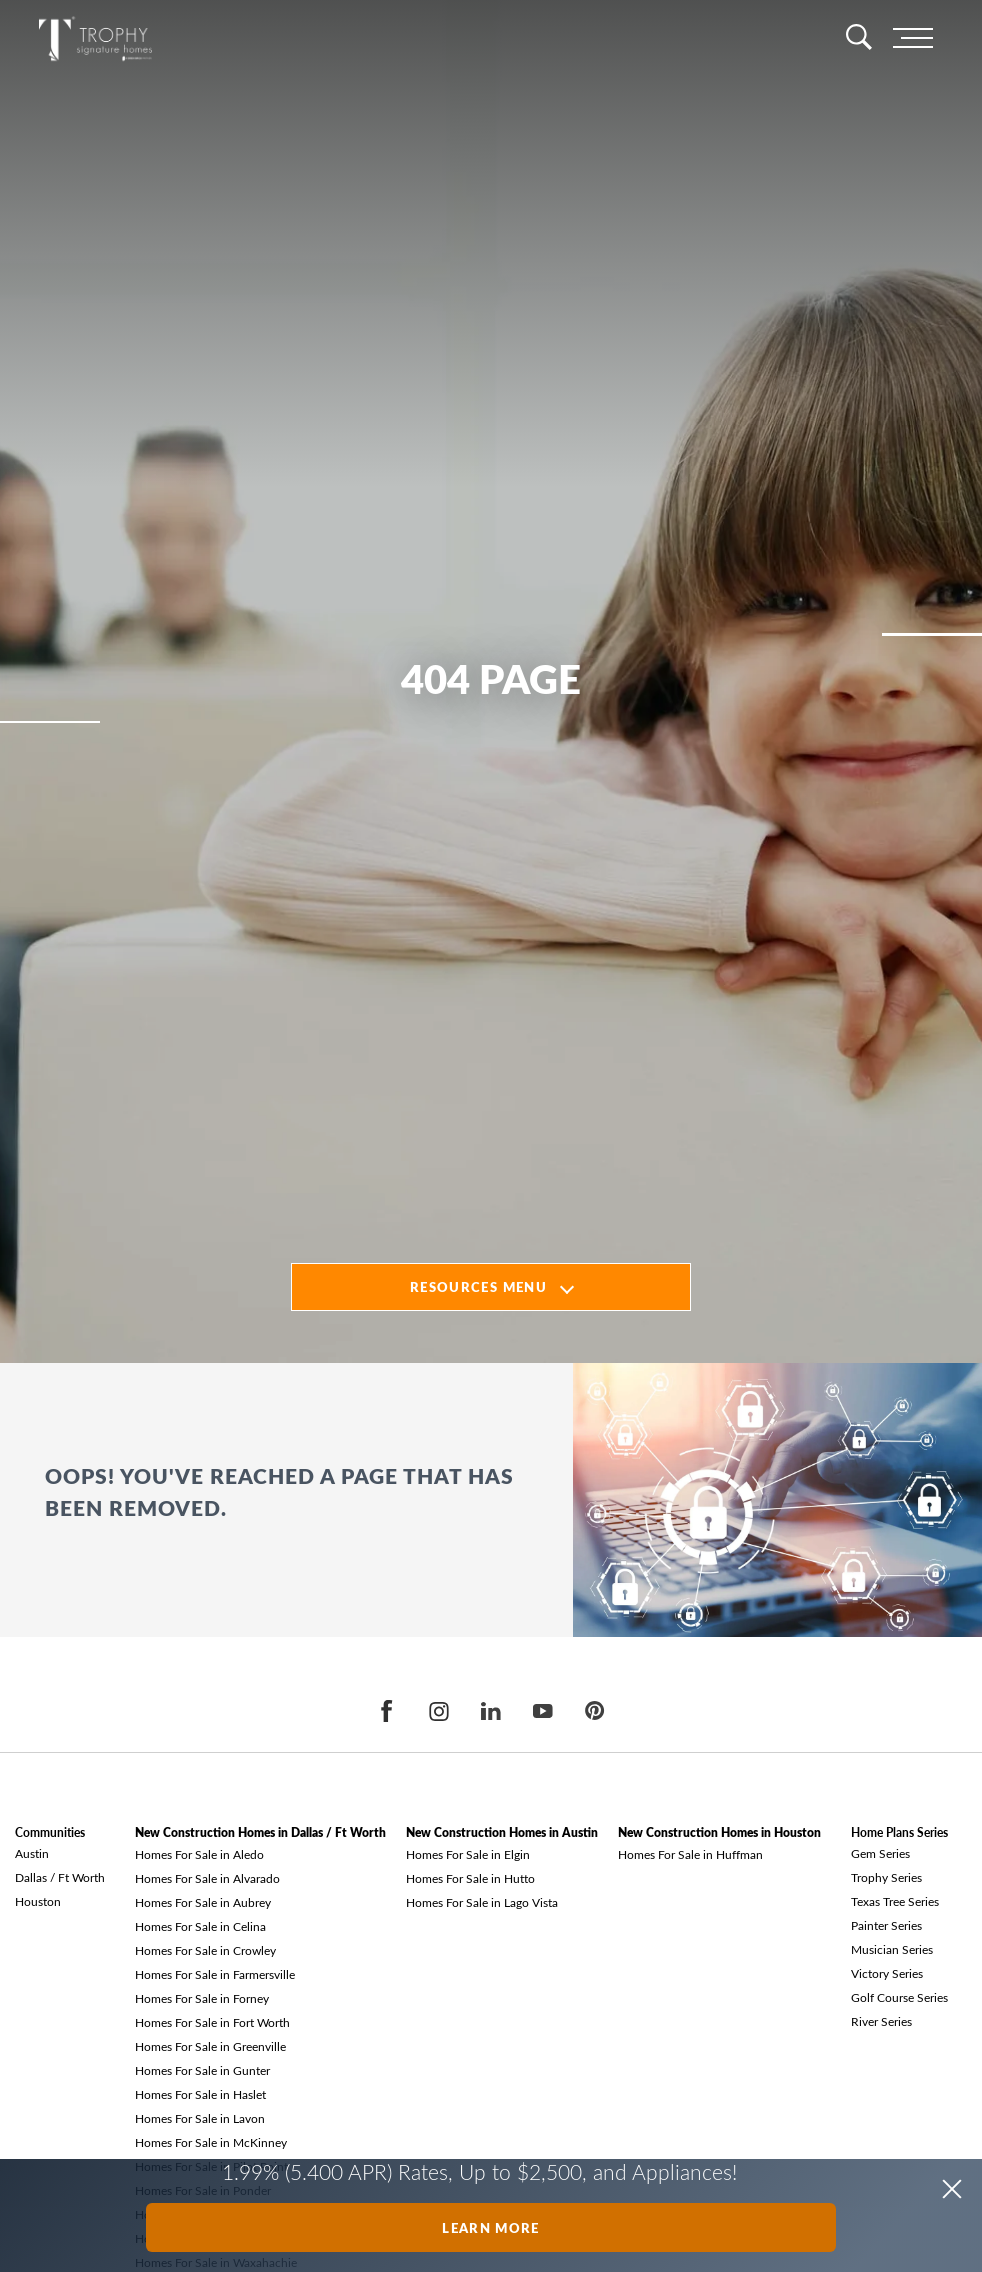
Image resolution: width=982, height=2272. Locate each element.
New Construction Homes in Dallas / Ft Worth (260, 1832)
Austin (32, 1853)
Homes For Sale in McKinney (211, 2142)
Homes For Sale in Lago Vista (482, 1902)
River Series (881, 2021)
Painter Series (886, 1925)
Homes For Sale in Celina (200, 1926)
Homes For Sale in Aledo (199, 1854)
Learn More (490, 2227)
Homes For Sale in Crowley (205, 1950)
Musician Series (892, 1949)
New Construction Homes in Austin (502, 1832)
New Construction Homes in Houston (719, 1832)
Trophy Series (886, 1877)
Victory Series (887, 1973)
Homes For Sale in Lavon (200, 2118)
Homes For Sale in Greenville (210, 2046)
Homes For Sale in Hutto (470, 1878)
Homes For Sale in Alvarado (207, 1878)
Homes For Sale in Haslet (200, 2094)
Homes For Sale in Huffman (690, 1854)
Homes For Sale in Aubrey (203, 1902)
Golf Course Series (899, 1997)
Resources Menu (478, 1286)
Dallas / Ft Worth (60, 1877)
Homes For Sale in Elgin (468, 1854)
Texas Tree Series (895, 1901)
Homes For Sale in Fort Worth (212, 2022)
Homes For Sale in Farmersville (215, 1974)
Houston (38, 1901)
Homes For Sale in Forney (202, 1998)
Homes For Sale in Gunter (202, 2070)
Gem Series (880, 1853)
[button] (952, 2189)
